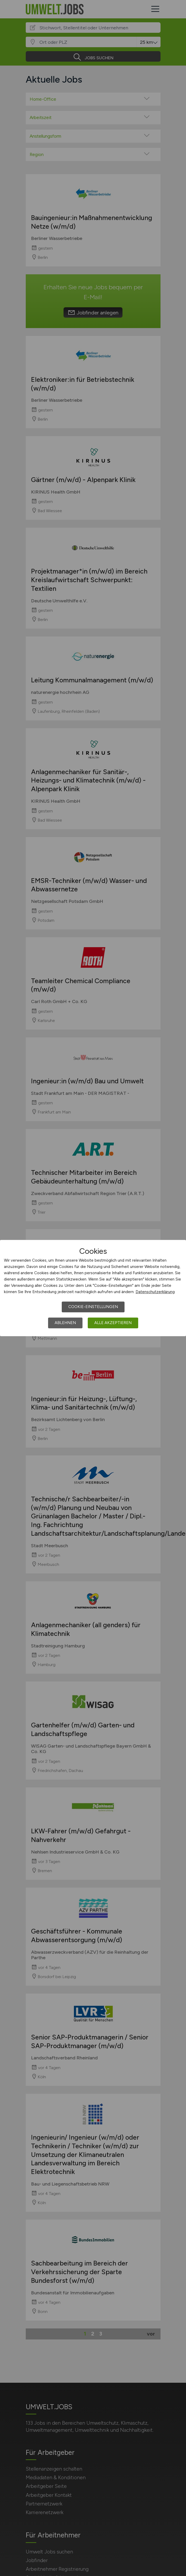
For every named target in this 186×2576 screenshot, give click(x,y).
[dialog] (93, 1288)
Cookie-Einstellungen (93, 1306)
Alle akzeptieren (113, 1322)
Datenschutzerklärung (155, 1291)
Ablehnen (65, 1322)
